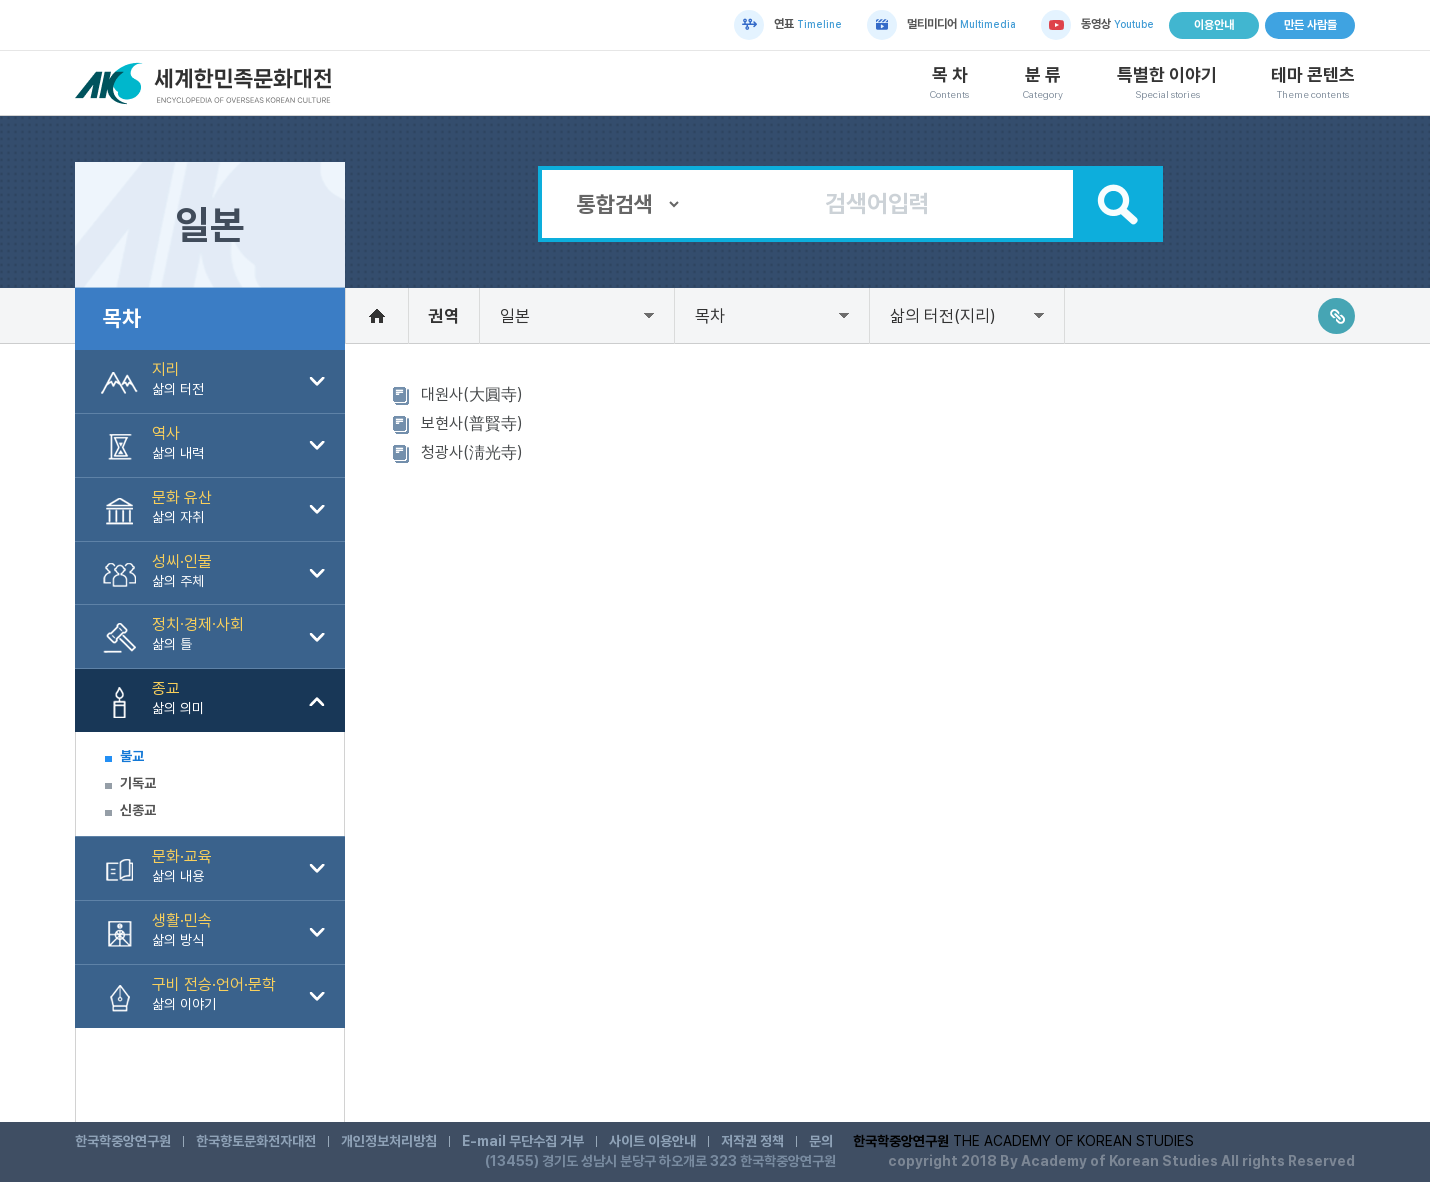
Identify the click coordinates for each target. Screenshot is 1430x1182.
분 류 (1043, 83)
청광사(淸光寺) (472, 452)
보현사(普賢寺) (472, 423)
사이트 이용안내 (652, 1141)
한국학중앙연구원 (123, 1141)
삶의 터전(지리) (943, 316)
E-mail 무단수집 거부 (523, 1141)
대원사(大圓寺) (472, 394)
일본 (515, 316)
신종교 (138, 810)
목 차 (949, 83)
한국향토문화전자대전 (256, 1141)
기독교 (138, 783)
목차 (710, 316)
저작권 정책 (752, 1141)
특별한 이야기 (1167, 83)
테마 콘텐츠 (1313, 83)
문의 (821, 1141)
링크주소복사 (1336, 316)
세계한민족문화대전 (206, 83)
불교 (132, 756)
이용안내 (1214, 25)
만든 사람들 (1310, 25)
